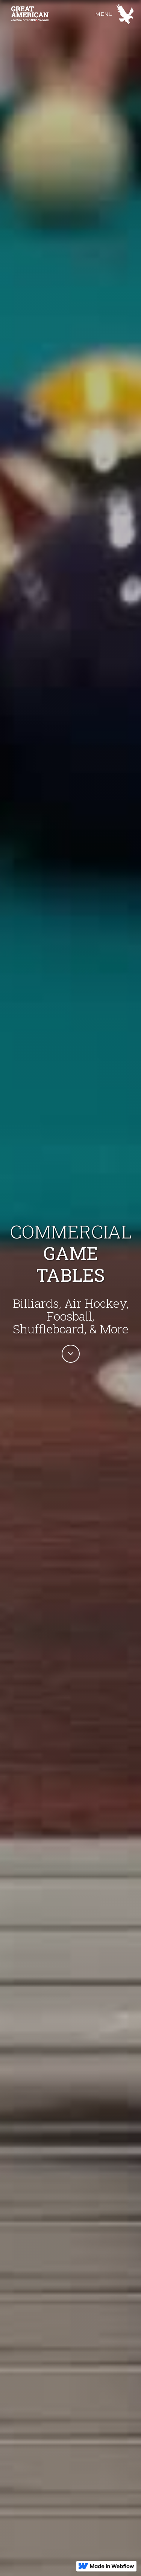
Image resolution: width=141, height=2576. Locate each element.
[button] (114, 14)
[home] (51, 13)
